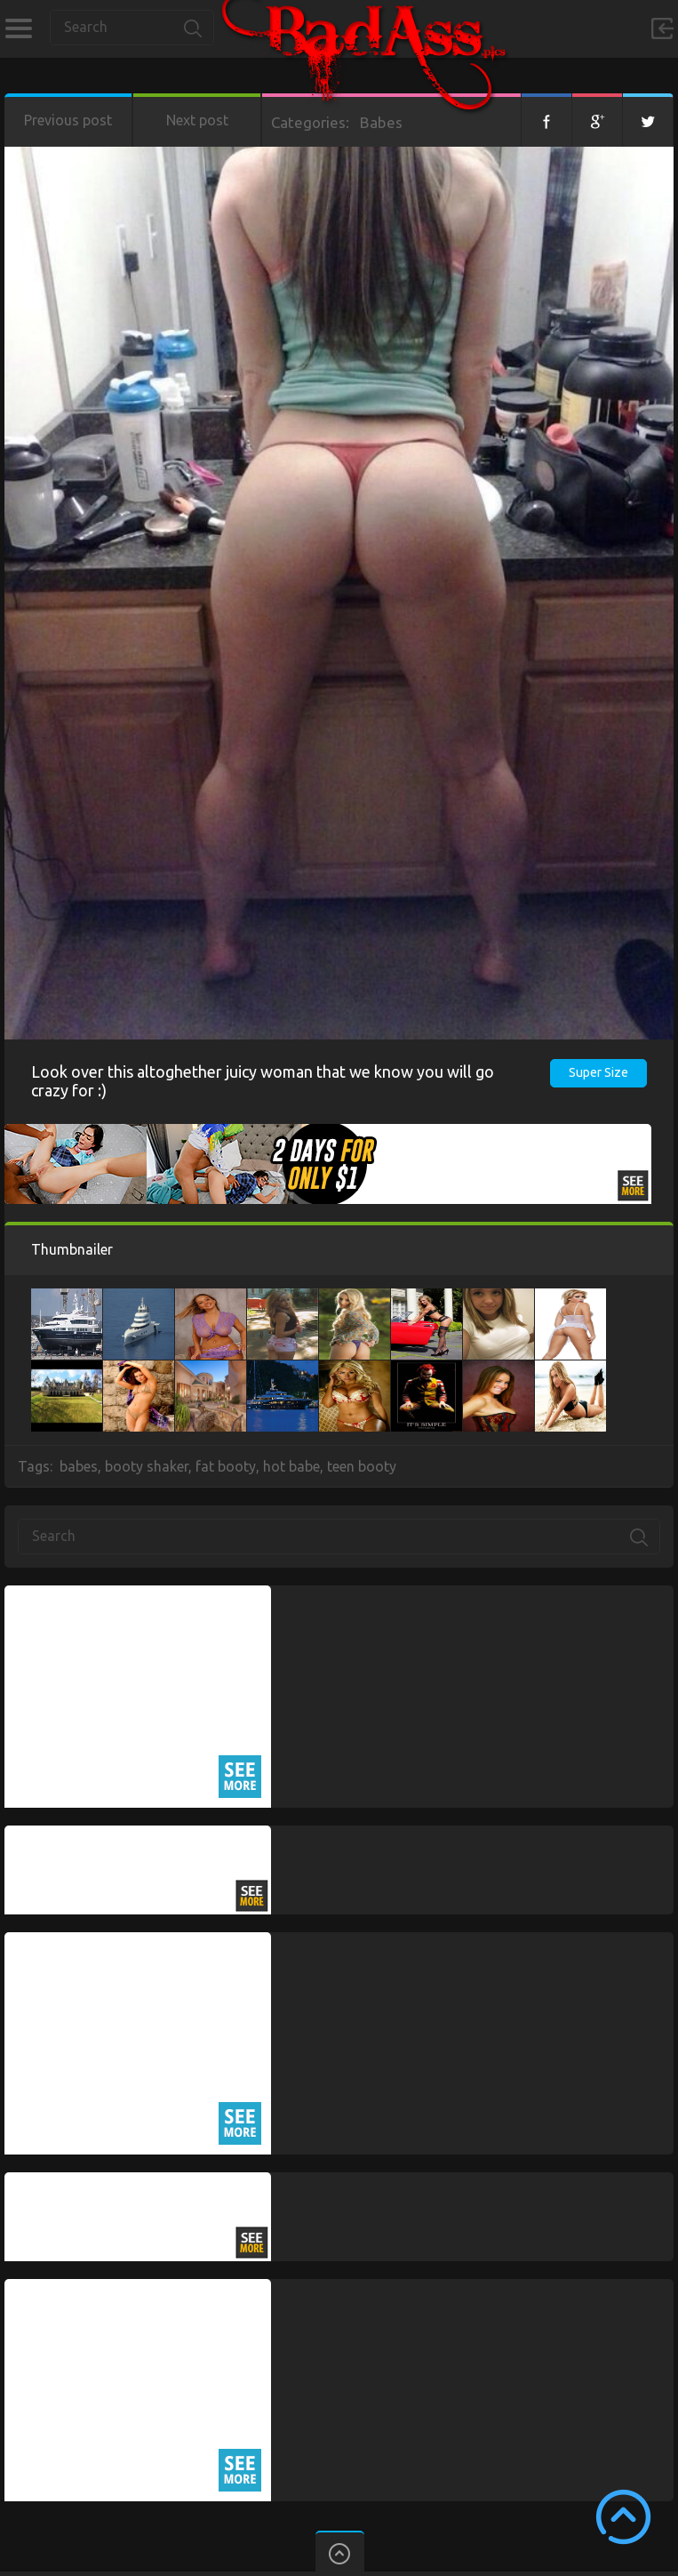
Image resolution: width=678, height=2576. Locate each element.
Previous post (68, 120)
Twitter (648, 120)
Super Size (598, 1072)
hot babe (291, 1466)
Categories (18, 28)
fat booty (225, 1466)
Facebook (546, 120)
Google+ (597, 120)
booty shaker (146, 1466)
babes (79, 1466)
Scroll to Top (623, 2517)
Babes (381, 122)
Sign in (662, 28)
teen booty (361, 1466)
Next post (197, 120)
